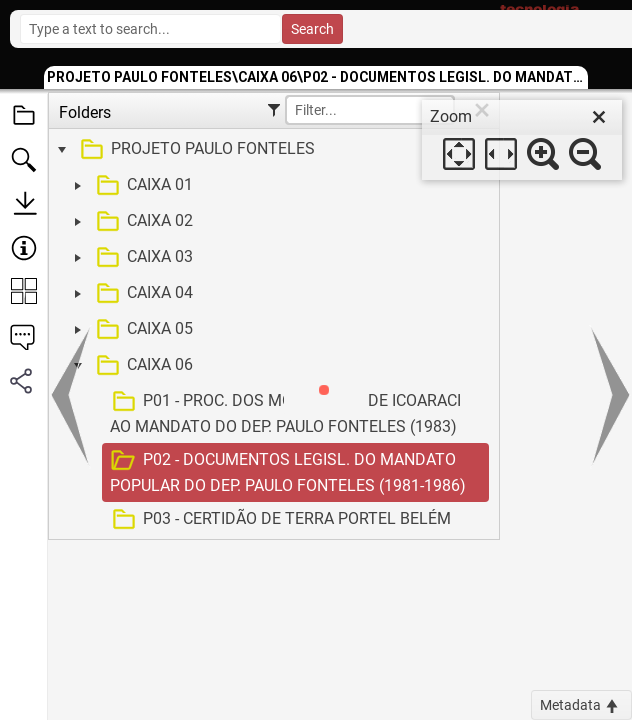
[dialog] (522, 140)
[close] (599, 117)
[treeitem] (271, 150)
